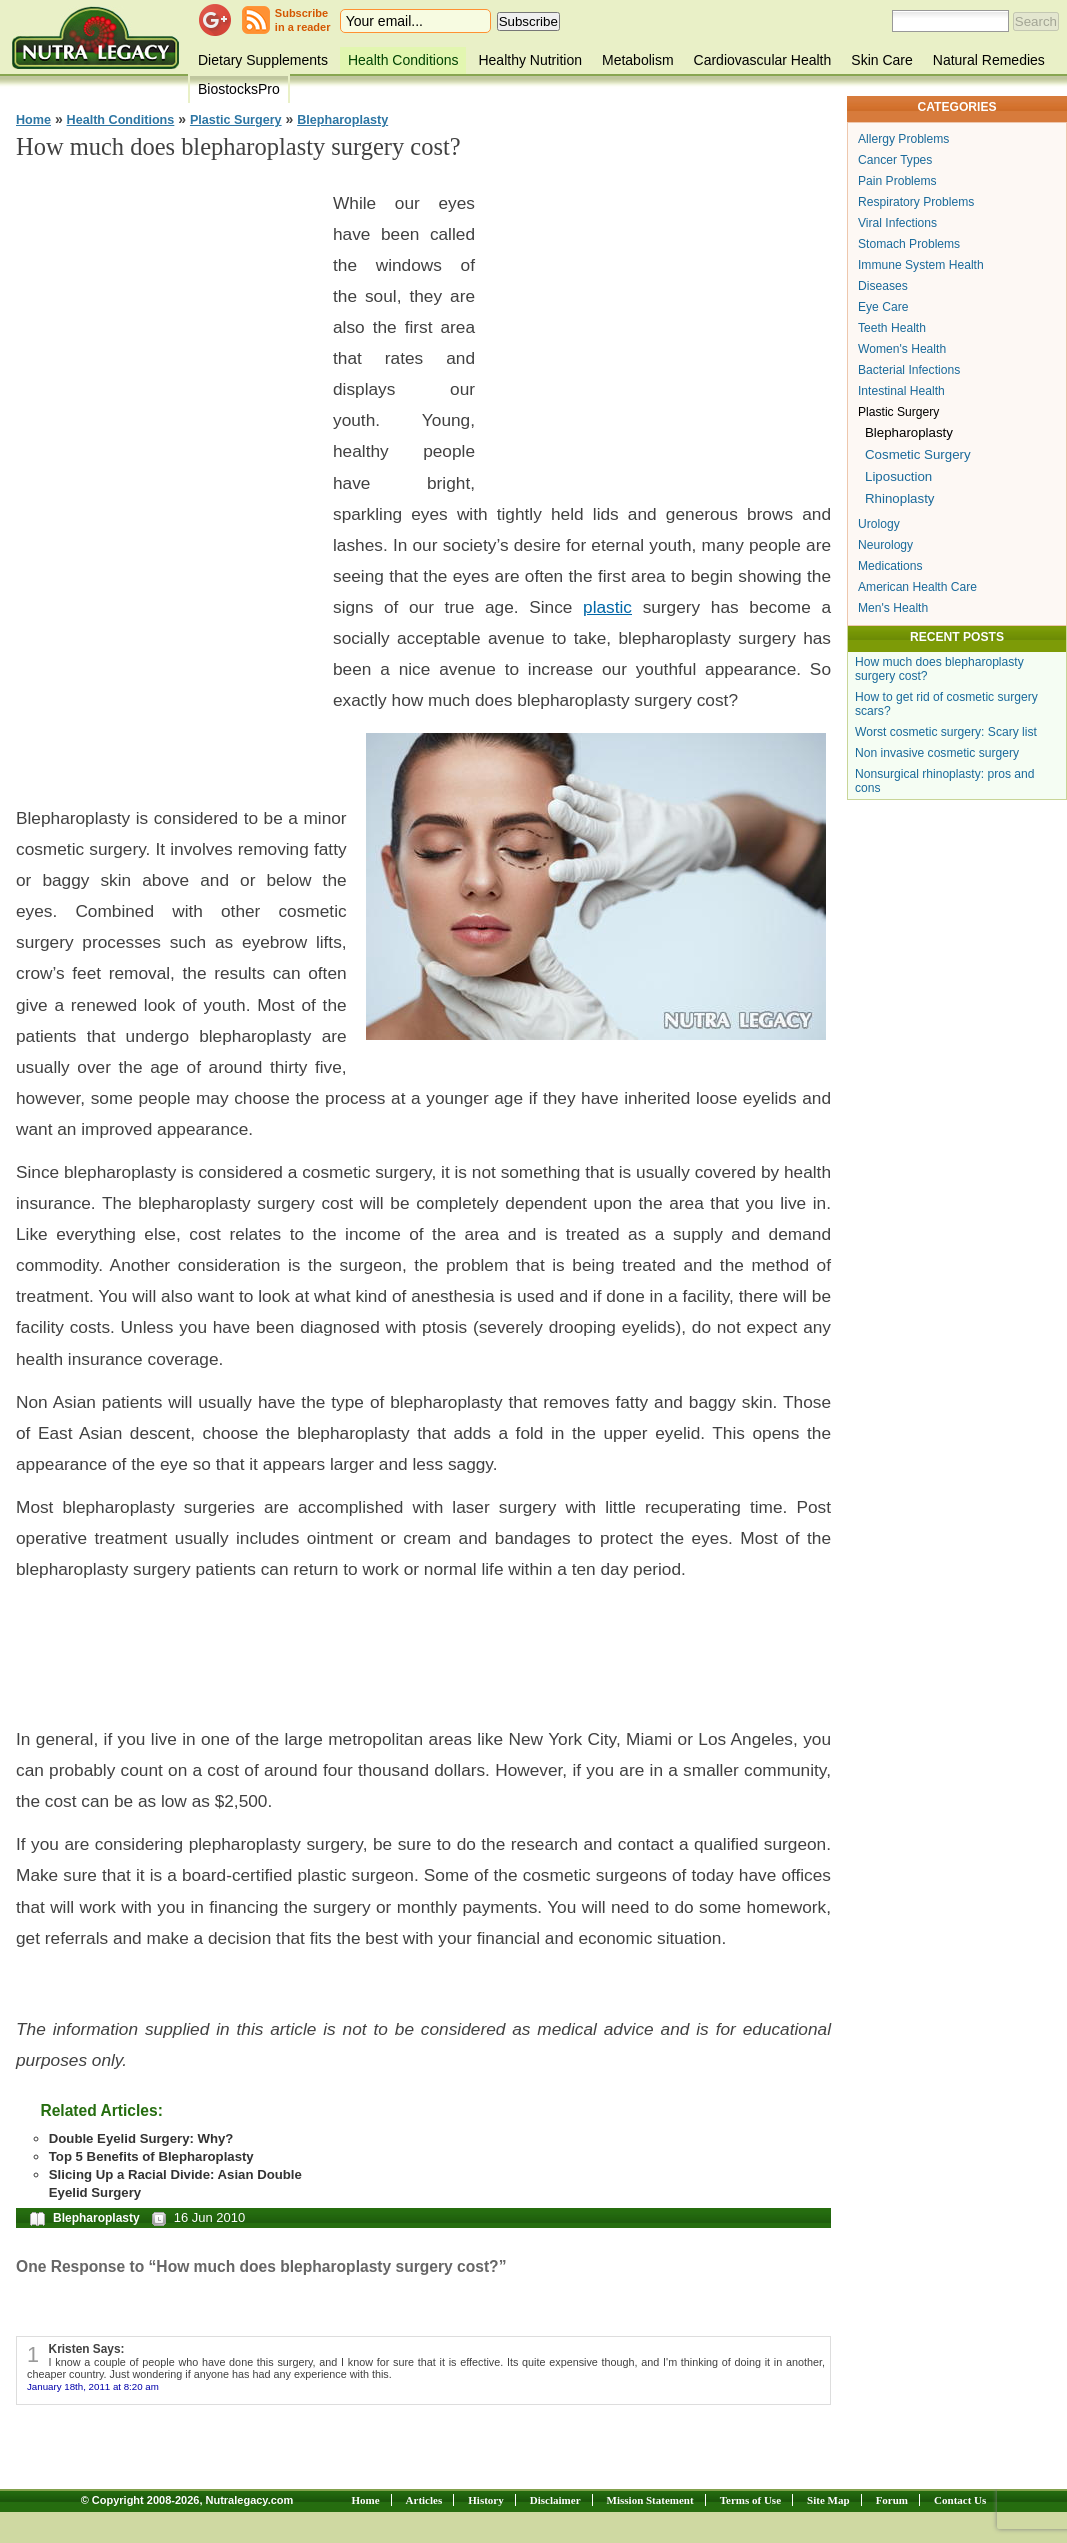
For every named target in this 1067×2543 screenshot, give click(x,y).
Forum (892, 2500)
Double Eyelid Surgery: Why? (141, 2138)
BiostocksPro (239, 89)
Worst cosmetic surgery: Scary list (946, 732)
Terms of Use (750, 2500)
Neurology (885, 545)
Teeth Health (892, 328)
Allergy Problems (903, 139)
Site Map (828, 2500)
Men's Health (893, 608)
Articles (424, 2500)
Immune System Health (921, 265)
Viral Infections (897, 223)
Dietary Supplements (263, 60)
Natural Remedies (989, 60)
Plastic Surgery (236, 120)
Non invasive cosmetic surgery (937, 753)
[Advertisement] (166, 480)
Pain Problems (897, 181)
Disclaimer (555, 2500)
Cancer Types (895, 160)
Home (33, 120)
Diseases (883, 286)
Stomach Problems (909, 244)
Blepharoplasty (342, 120)
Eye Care (883, 307)
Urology (879, 524)
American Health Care (917, 587)
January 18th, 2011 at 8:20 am (93, 2386)
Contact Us (960, 2500)
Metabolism (638, 60)
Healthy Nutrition (530, 60)
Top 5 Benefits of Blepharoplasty (151, 2156)
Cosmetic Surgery (918, 454)
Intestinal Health (901, 391)
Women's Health (902, 349)
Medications (890, 566)
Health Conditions (403, 60)
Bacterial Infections (909, 370)
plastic (607, 607)
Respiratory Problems (916, 202)
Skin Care (881, 60)
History (485, 2500)
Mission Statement (650, 2500)
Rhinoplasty (899, 498)
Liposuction (898, 476)
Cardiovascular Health (763, 60)
